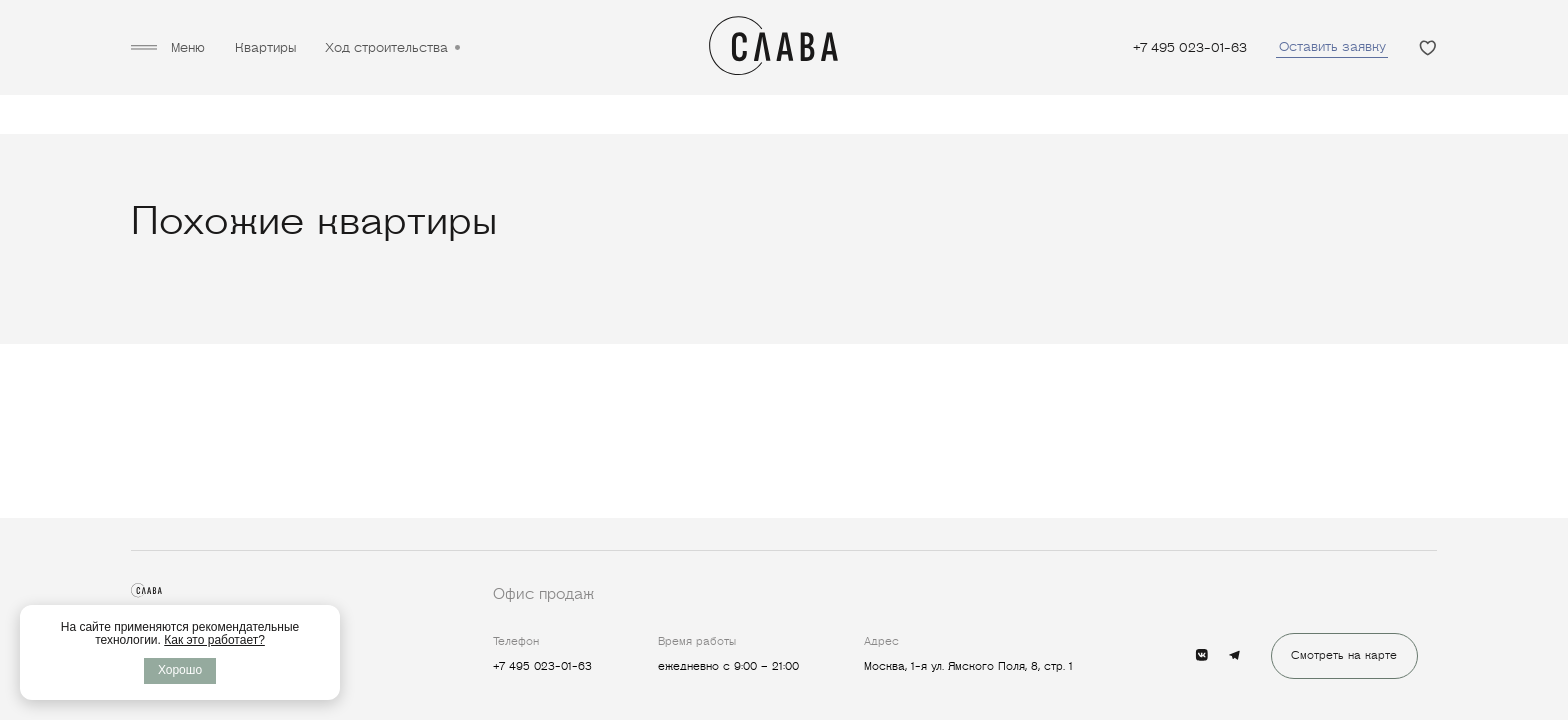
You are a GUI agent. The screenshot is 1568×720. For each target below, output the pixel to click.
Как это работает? (214, 640)
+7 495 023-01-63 (1190, 47)
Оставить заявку (1332, 46)
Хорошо (180, 670)
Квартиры (265, 47)
